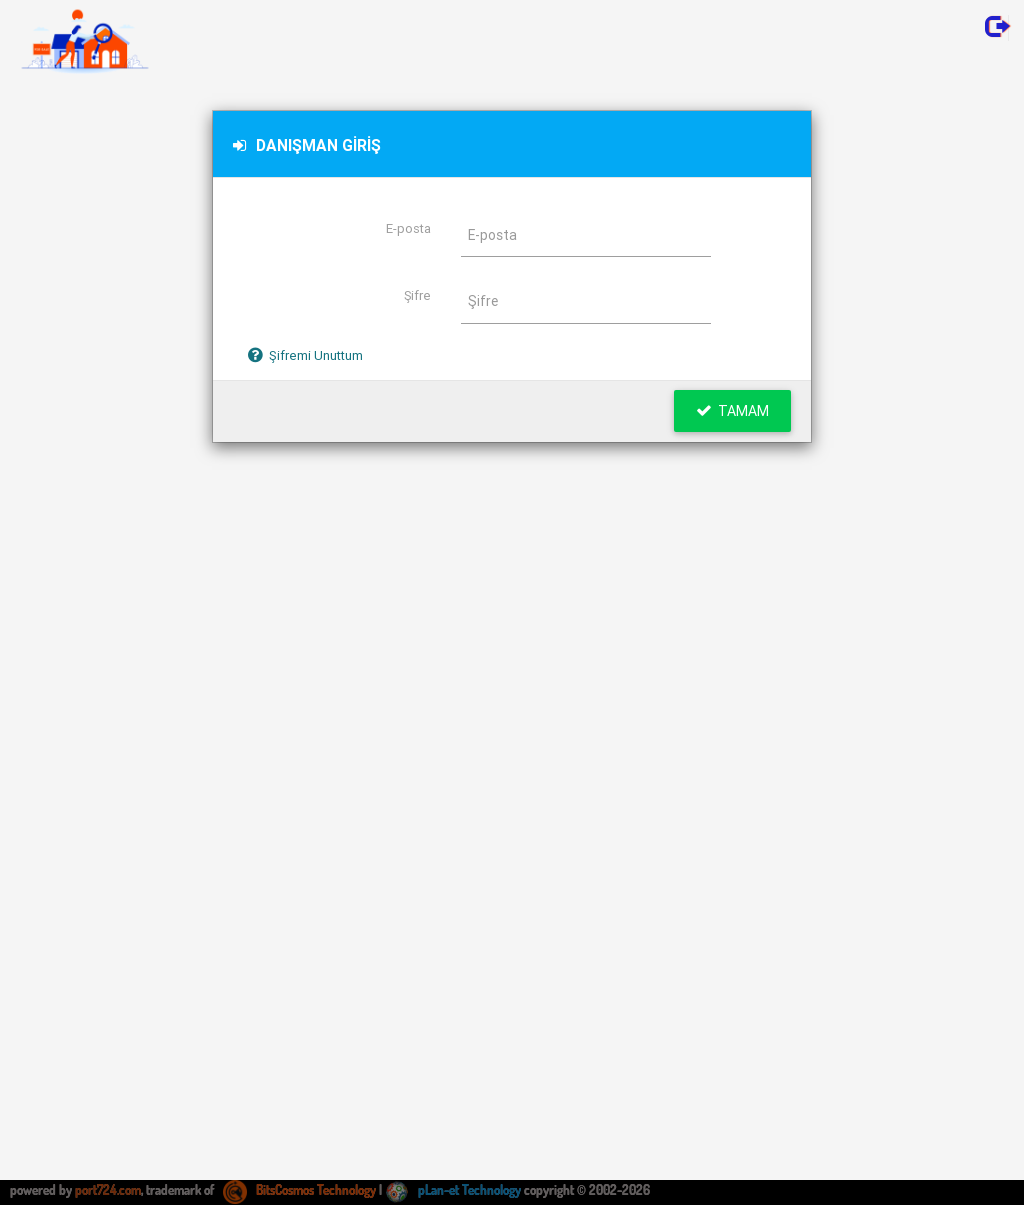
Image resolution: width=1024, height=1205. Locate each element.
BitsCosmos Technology (299, 1190)
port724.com (108, 1190)
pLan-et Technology (453, 1190)
